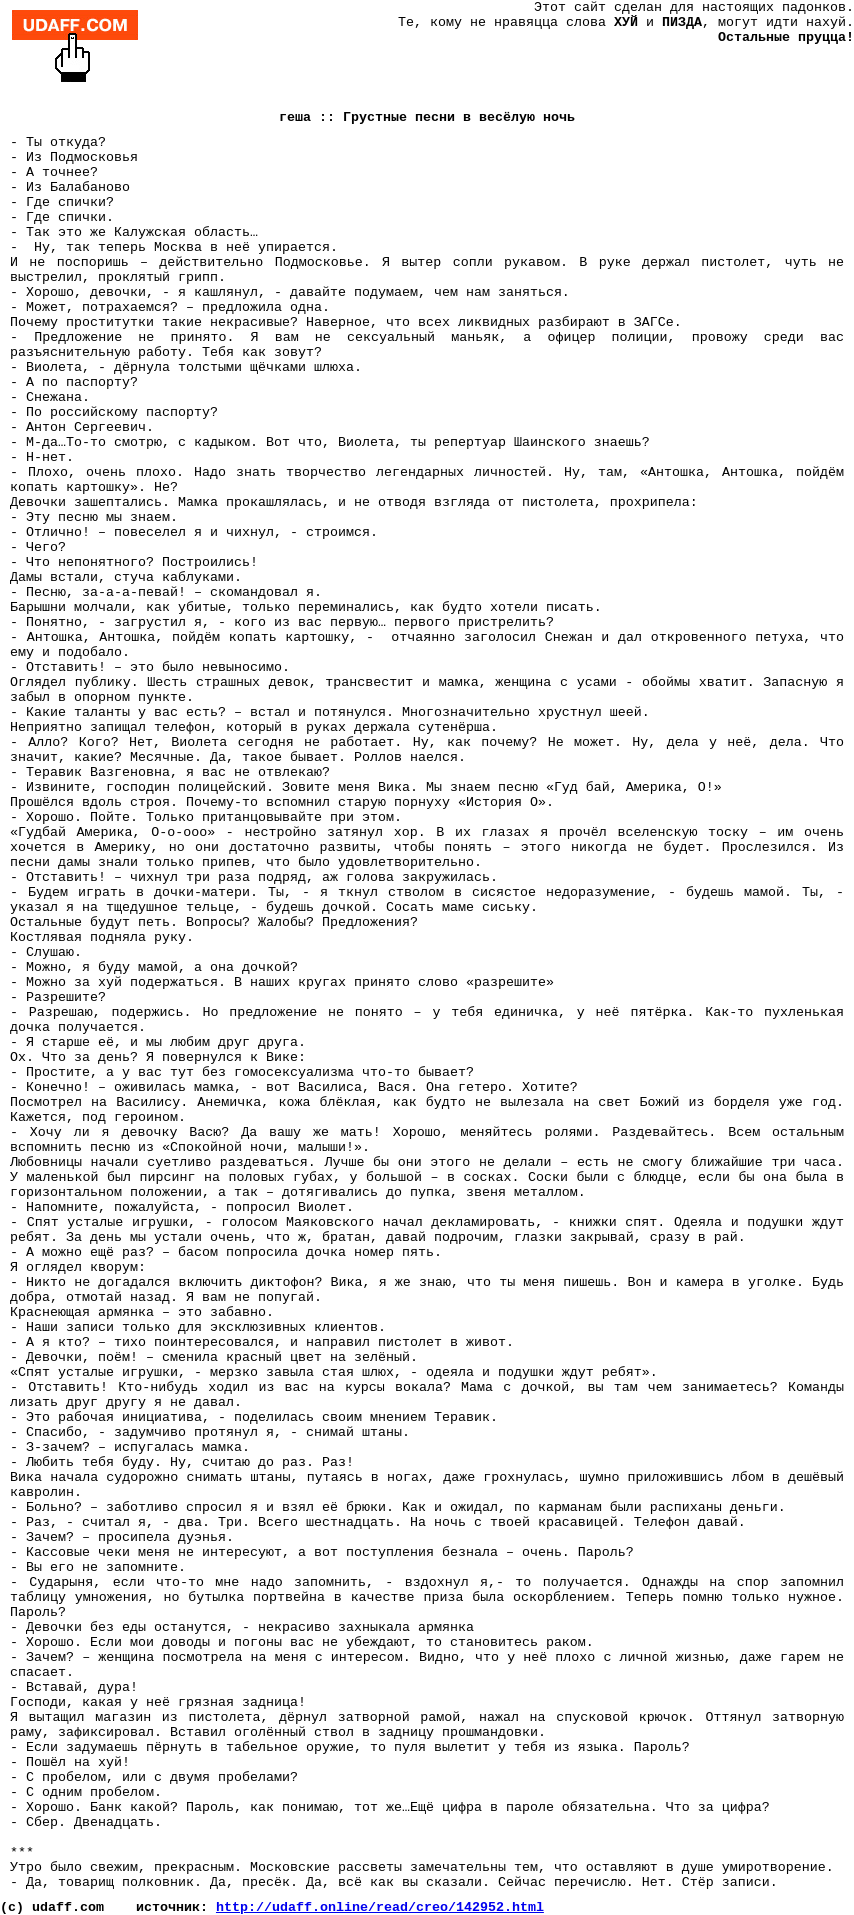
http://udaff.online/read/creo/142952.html (380, 1907)
